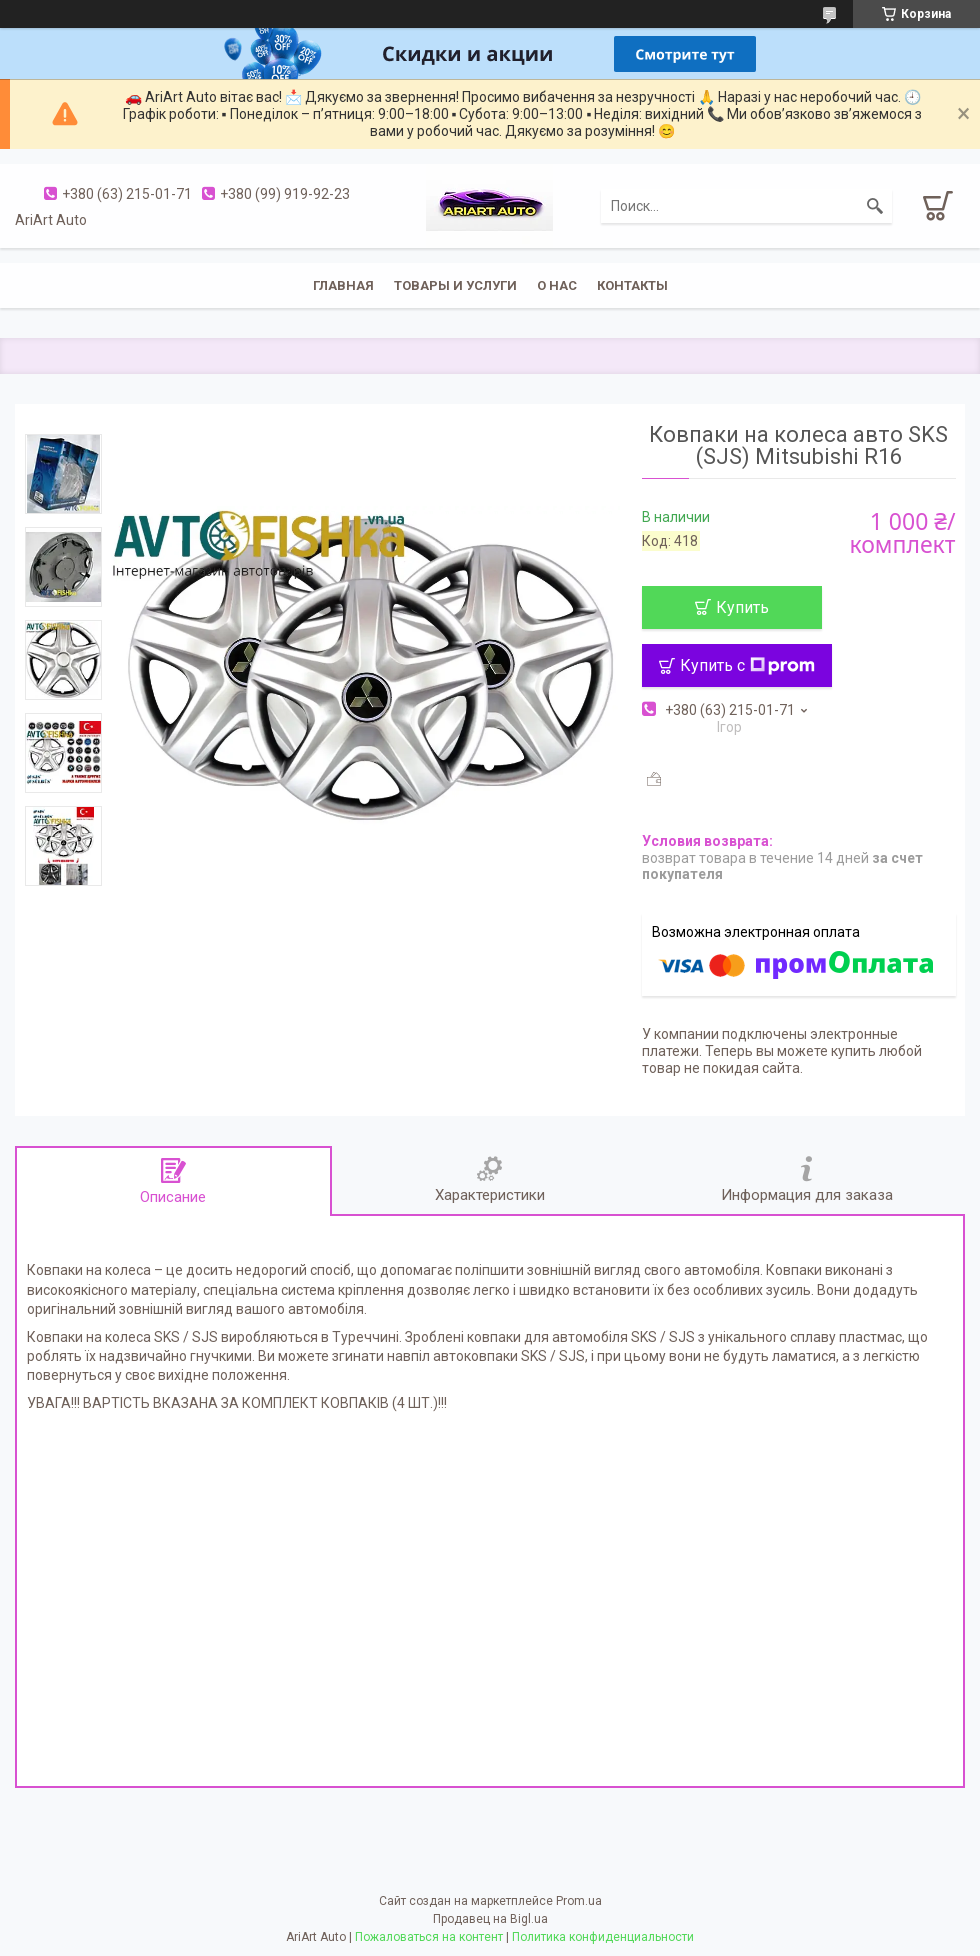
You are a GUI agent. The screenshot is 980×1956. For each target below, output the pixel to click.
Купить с (747, 665)
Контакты (632, 285)
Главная (343, 285)
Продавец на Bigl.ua (490, 1919)
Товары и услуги (455, 285)
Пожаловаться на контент (429, 1937)
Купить (742, 607)
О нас (557, 285)
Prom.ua (579, 1901)
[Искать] (875, 206)
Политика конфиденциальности (603, 1937)
